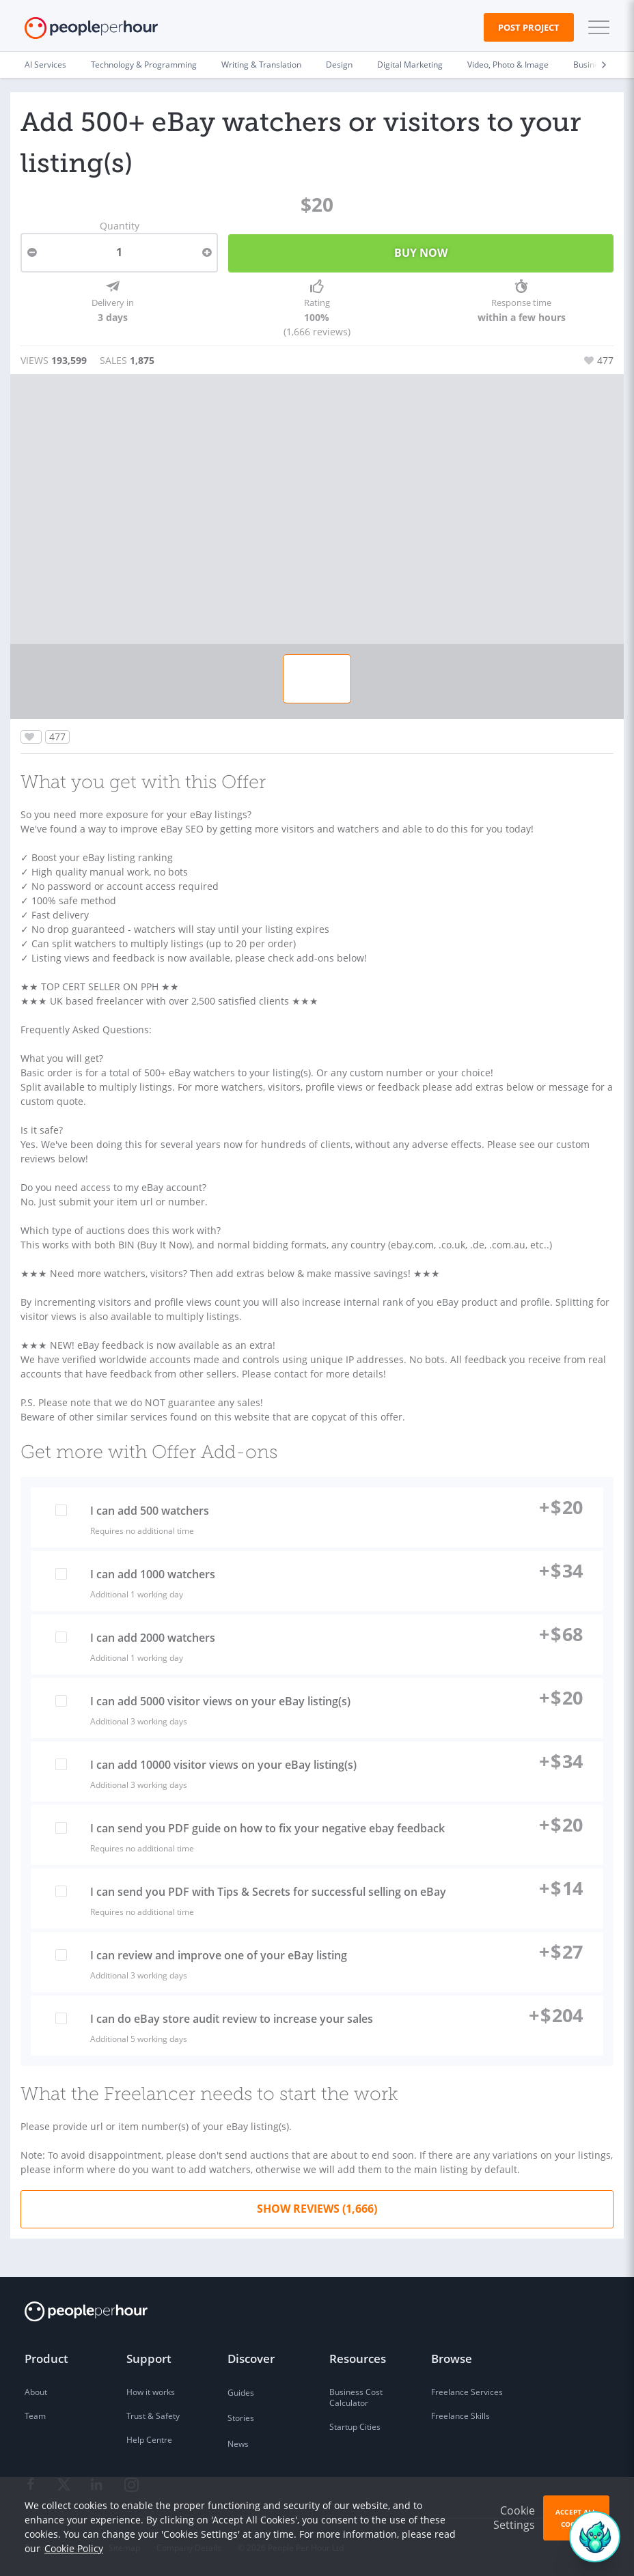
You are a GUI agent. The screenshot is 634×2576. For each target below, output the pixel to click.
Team (35, 2416)
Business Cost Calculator (356, 2397)
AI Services (45, 64)
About (36, 2392)
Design (339, 64)
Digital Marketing (410, 64)
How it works (150, 2392)
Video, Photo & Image (508, 64)
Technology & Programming (144, 64)
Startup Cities (355, 2427)
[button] (595, 27)
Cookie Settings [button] (514, 2517)
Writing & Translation (261, 64)
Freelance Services (467, 2392)
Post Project (529, 27)
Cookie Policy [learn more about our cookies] (73, 2548)
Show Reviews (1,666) (317, 2208)
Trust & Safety (153, 2416)
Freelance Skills (460, 2416)
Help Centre (149, 2440)
